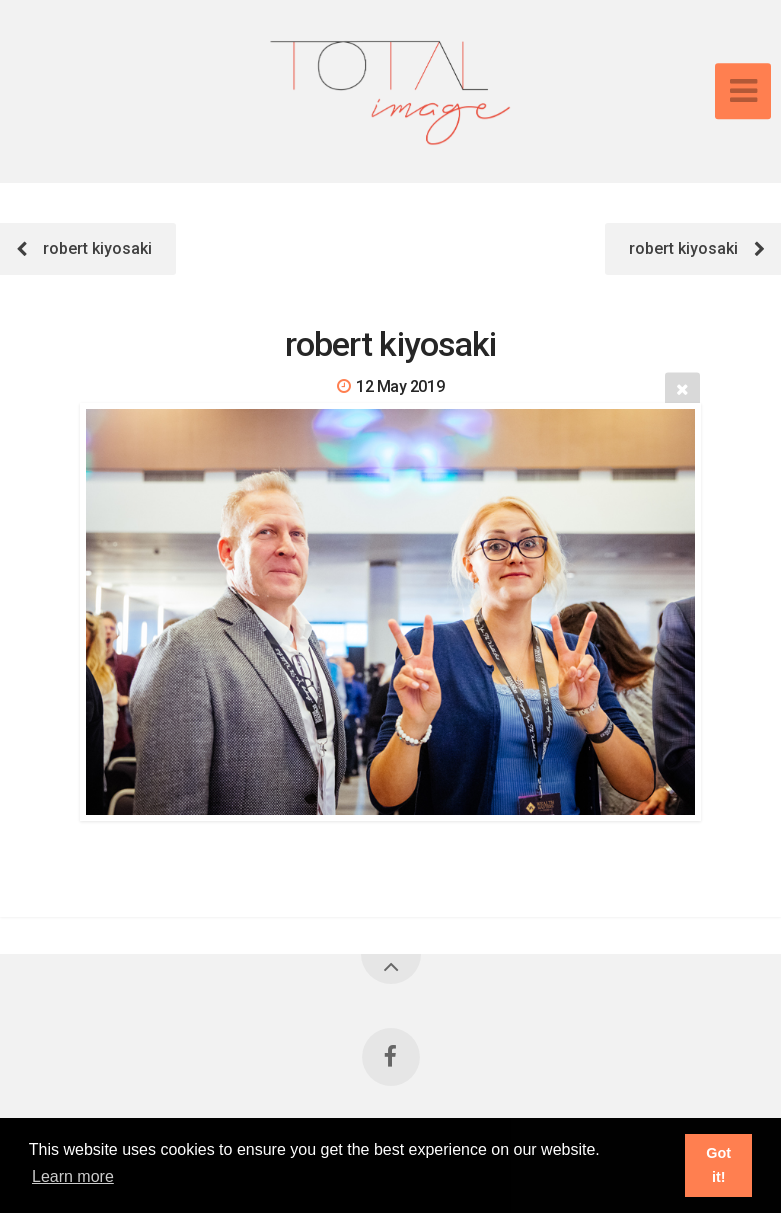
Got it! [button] (718, 1165)
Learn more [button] (73, 1176)
